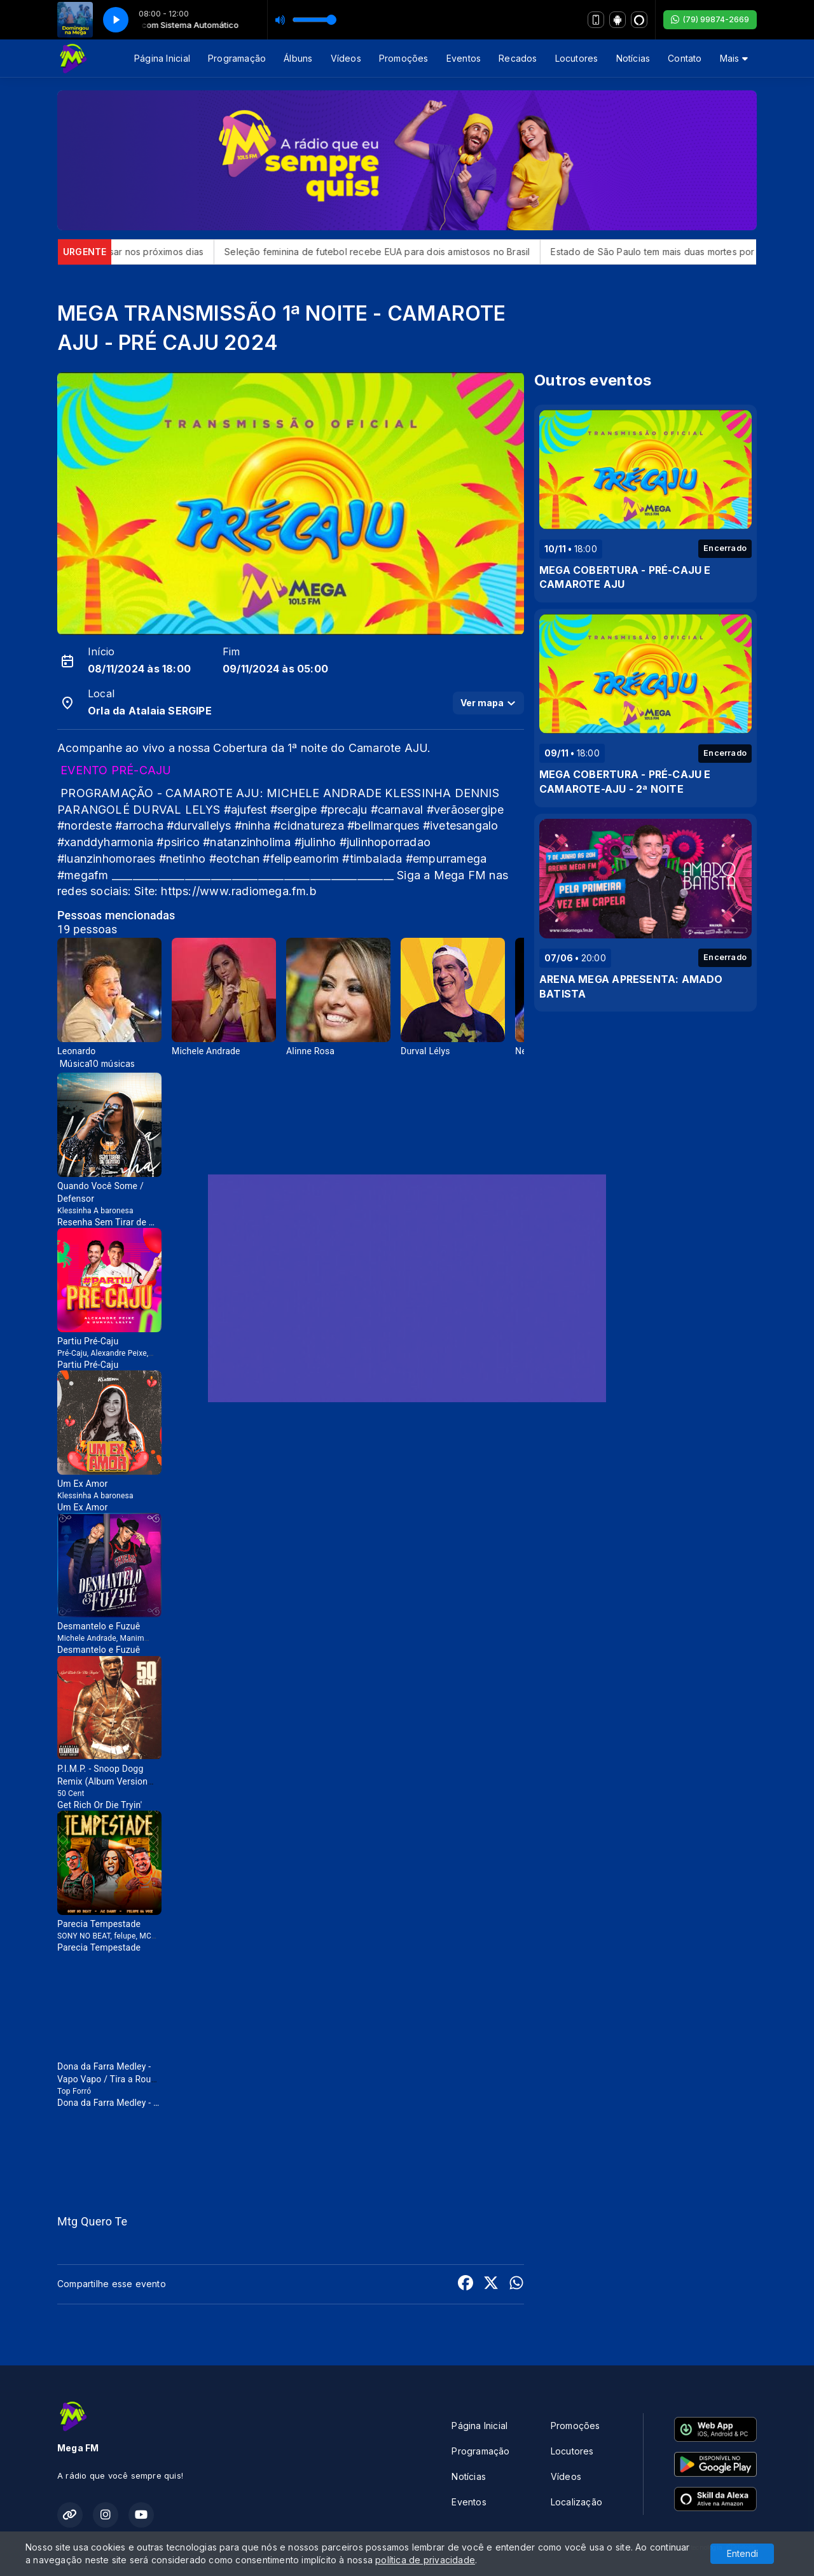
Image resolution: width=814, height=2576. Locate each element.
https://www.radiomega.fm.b (238, 891)
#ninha (252, 825)
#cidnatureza (308, 825)
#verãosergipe (465, 809)
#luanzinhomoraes (106, 858)
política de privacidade (425, 2559)
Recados (518, 58)
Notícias (633, 58)
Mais (734, 58)
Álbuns (298, 58)
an (234, 858)
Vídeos (346, 58)
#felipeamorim (301, 858)
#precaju (344, 809)
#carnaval (397, 809)
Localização (576, 2501)
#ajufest (245, 809)
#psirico (178, 842)
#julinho (315, 842)
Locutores (576, 58)
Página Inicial (162, 58)
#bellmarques (383, 825)
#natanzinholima (247, 842)
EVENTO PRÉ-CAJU (115, 770)
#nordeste (84, 825)
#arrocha (139, 825)
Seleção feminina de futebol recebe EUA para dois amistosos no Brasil (447, 251)
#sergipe (293, 809)
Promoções (404, 58)
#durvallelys (199, 825)
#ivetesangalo (461, 825)
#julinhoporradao (385, 842)
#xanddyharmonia (105, 842)
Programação (237, 58)
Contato (684, 58)
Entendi (742, 2553)
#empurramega (446, 858)
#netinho (182, 858)
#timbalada (372, 858)
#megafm (82, 875)
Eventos (463, 58)
